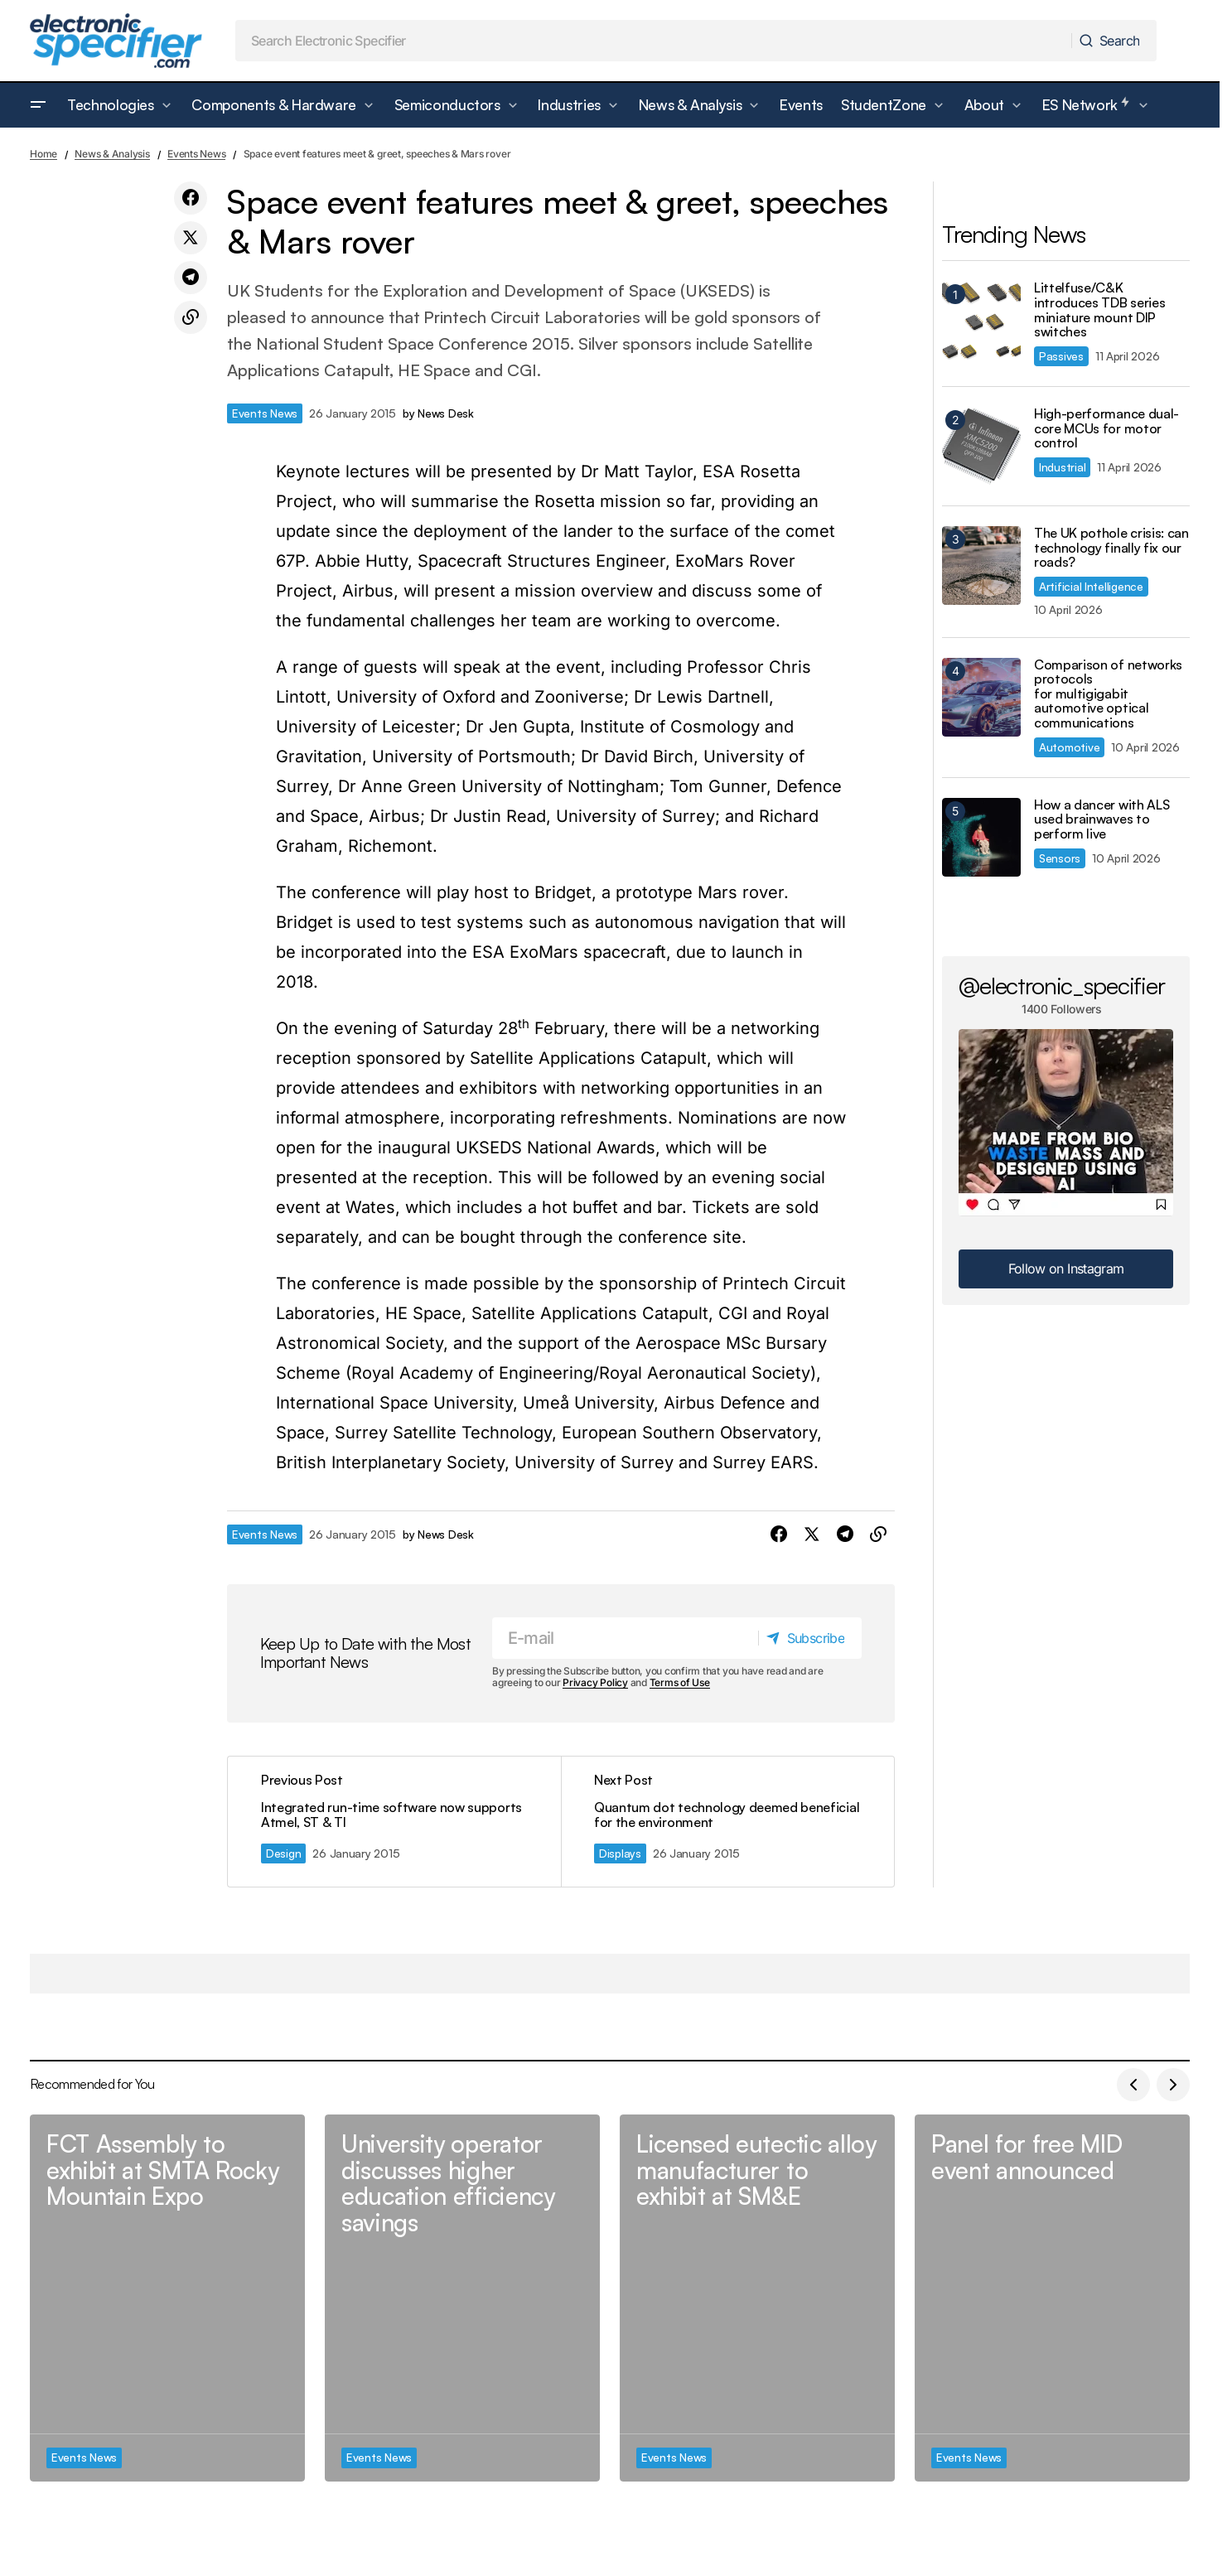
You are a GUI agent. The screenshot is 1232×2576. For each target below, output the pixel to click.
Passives (1061, 356)
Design (283, 1853)
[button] (38, 105)
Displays (620, 1853)
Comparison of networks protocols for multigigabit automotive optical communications (1108, 694)
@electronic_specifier (1062, 985)
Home (43, 153)
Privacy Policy (595, 1683)
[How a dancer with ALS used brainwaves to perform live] (981, 837)
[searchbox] (653, 40)
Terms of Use (680, 1683)
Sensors (1059, 858)
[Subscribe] (809, 1638)
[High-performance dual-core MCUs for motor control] (981, 446)
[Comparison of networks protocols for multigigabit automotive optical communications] (981, 697)
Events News (196, 153)
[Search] (1113, 40)
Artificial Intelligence (1091, 586)
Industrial (1062, 467)
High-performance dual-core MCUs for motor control (1106, 429)
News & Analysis (112, 153)
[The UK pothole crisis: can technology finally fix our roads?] (981, 565)
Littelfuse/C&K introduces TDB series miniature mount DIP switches (1099, 310)
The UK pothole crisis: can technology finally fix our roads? (1111, 548)
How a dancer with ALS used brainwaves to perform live (1101, 820)
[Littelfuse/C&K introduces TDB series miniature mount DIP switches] (981, 320)
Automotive (1069, 747)
